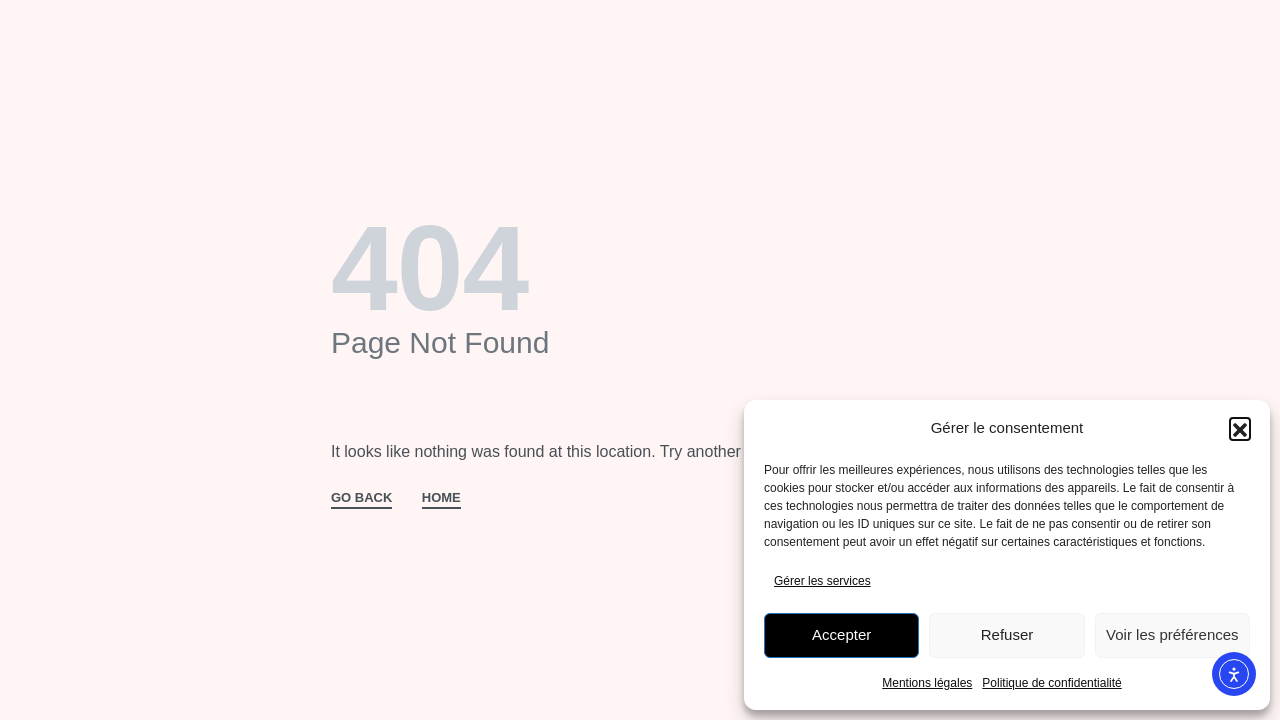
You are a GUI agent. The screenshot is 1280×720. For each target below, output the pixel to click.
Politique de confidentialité (1051, 683)
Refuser (1007, 634)
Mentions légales (927, 683)
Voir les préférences (1172, 634)
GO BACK (361, 498)
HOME (441, 498)
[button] (1240, 428)
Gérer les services (822, 581)
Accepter (841, 634)
